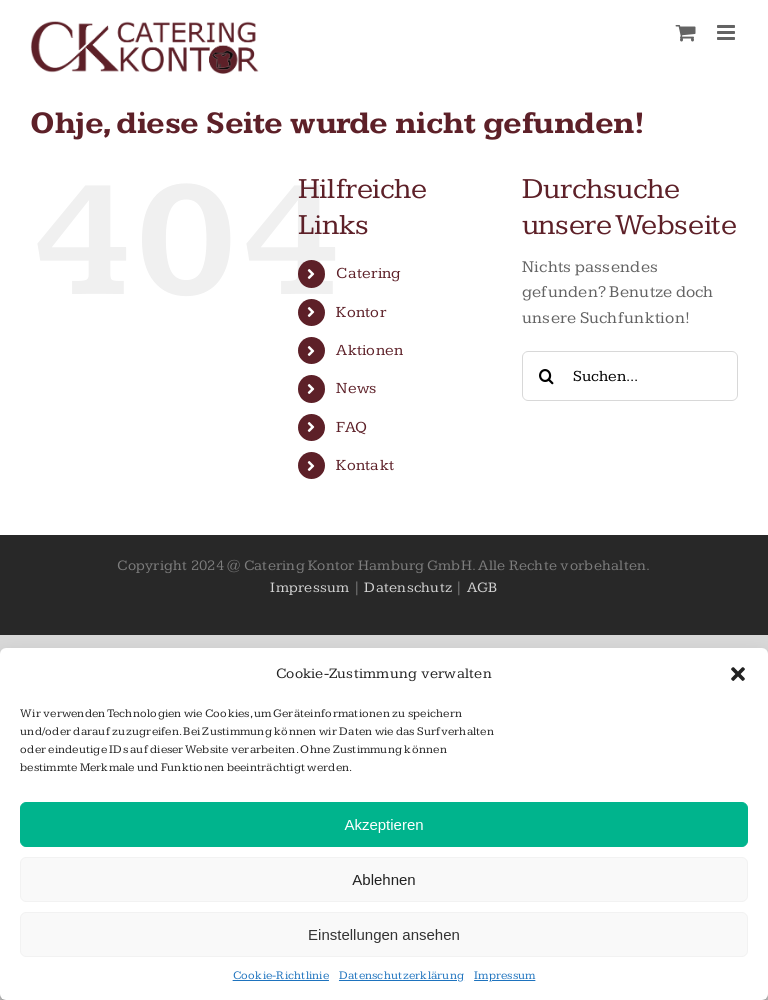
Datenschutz (408, 587)
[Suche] (547, 376)
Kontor (361, 312)
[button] (738, 674)
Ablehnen (383, 879)
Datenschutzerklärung (401, 975)
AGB (482, 587)
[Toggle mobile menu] (727, 32)
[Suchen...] (630, 376)
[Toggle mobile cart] (686, 32)
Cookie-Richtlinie (281, 975)
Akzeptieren (383, 824)
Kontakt (365, 465)
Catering (368, 273)
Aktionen (369, 350)
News (356, 388)
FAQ (351, 427)
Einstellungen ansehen (384, 934)
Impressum (504, 975)
